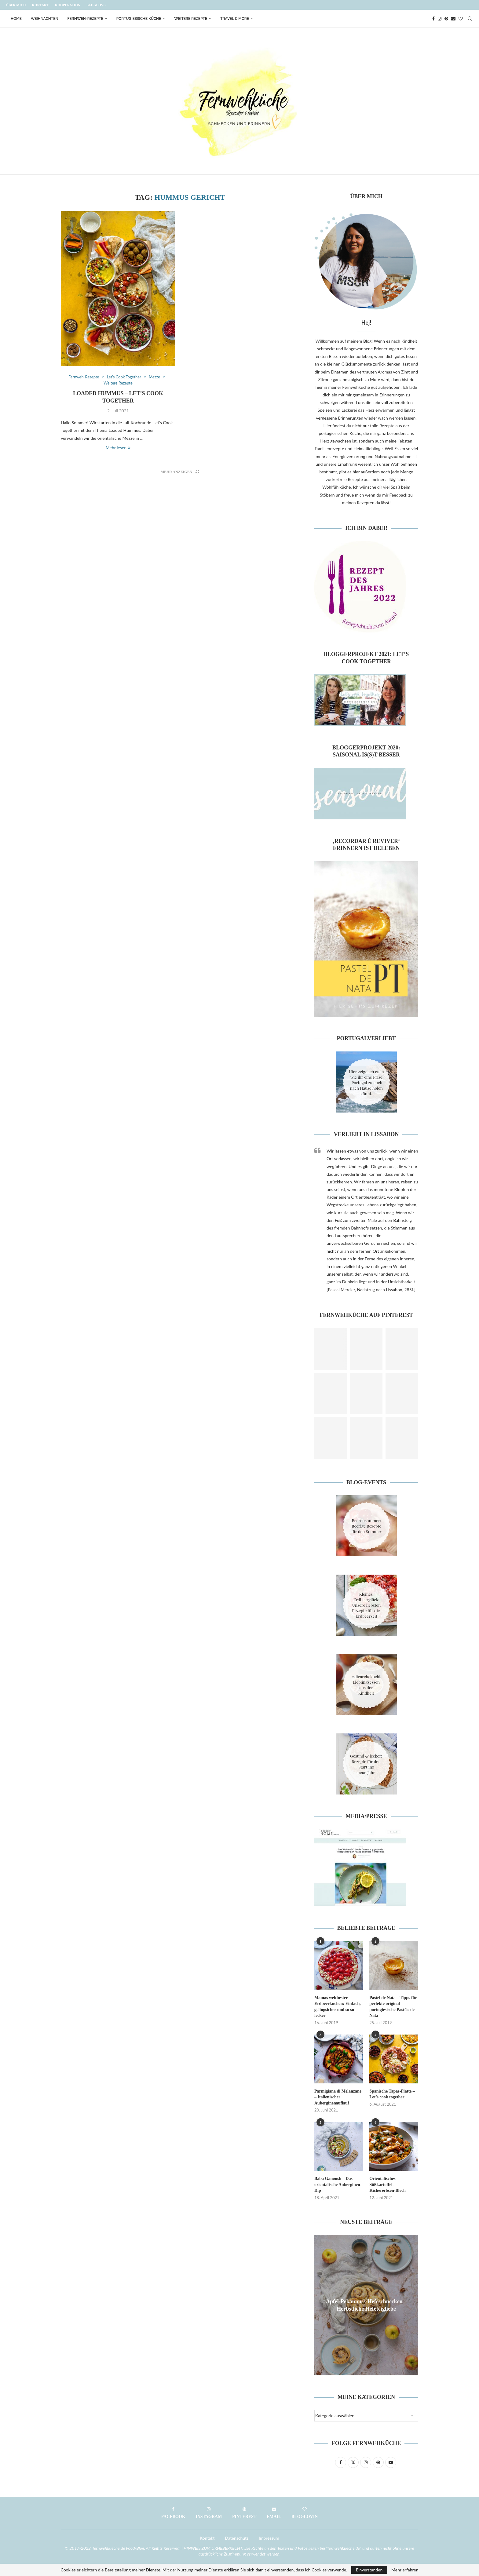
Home (16, 18)
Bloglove (96, 5)
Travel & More (234, 18)
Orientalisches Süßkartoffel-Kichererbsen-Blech (387, 2184)
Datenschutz (236, 2538)
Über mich (16, 5)
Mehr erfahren (405, 2570)
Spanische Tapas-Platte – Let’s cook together (392, 2094)
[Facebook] (433, 18)
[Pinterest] (446, 18)
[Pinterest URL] (331, 1348)
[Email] (453, 18)
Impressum (269, 2538)
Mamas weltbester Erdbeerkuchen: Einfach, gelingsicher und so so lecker (337, 2006)
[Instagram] (439, 18)
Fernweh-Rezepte (85, 18)
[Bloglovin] (461, 18)
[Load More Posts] (180, 472)
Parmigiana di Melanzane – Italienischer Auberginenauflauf (337, 2097)
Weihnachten (44, 18)
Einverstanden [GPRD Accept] (369, 2569)
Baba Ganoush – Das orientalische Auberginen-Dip (337, 2184)
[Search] (470, 18)
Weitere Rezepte (190, 18)
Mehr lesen (118, 447)
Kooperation (67, 5)
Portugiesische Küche (138, 18)
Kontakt (40, 5)
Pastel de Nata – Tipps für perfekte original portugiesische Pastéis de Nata (393, 2006)
